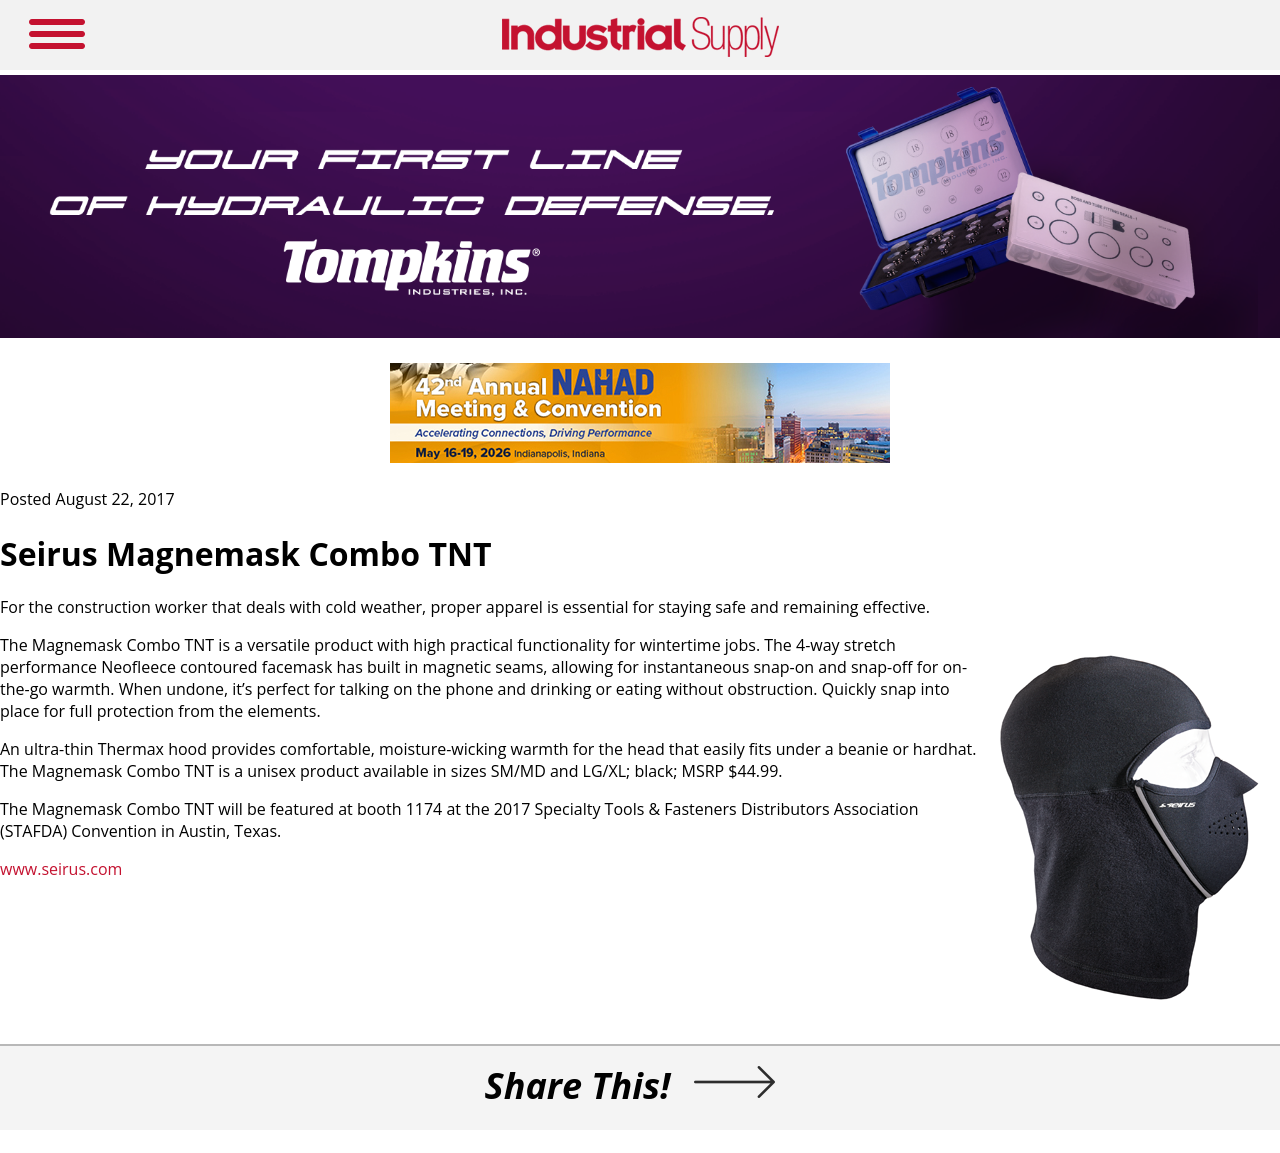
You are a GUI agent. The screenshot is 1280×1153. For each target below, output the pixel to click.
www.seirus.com (61, 869)
